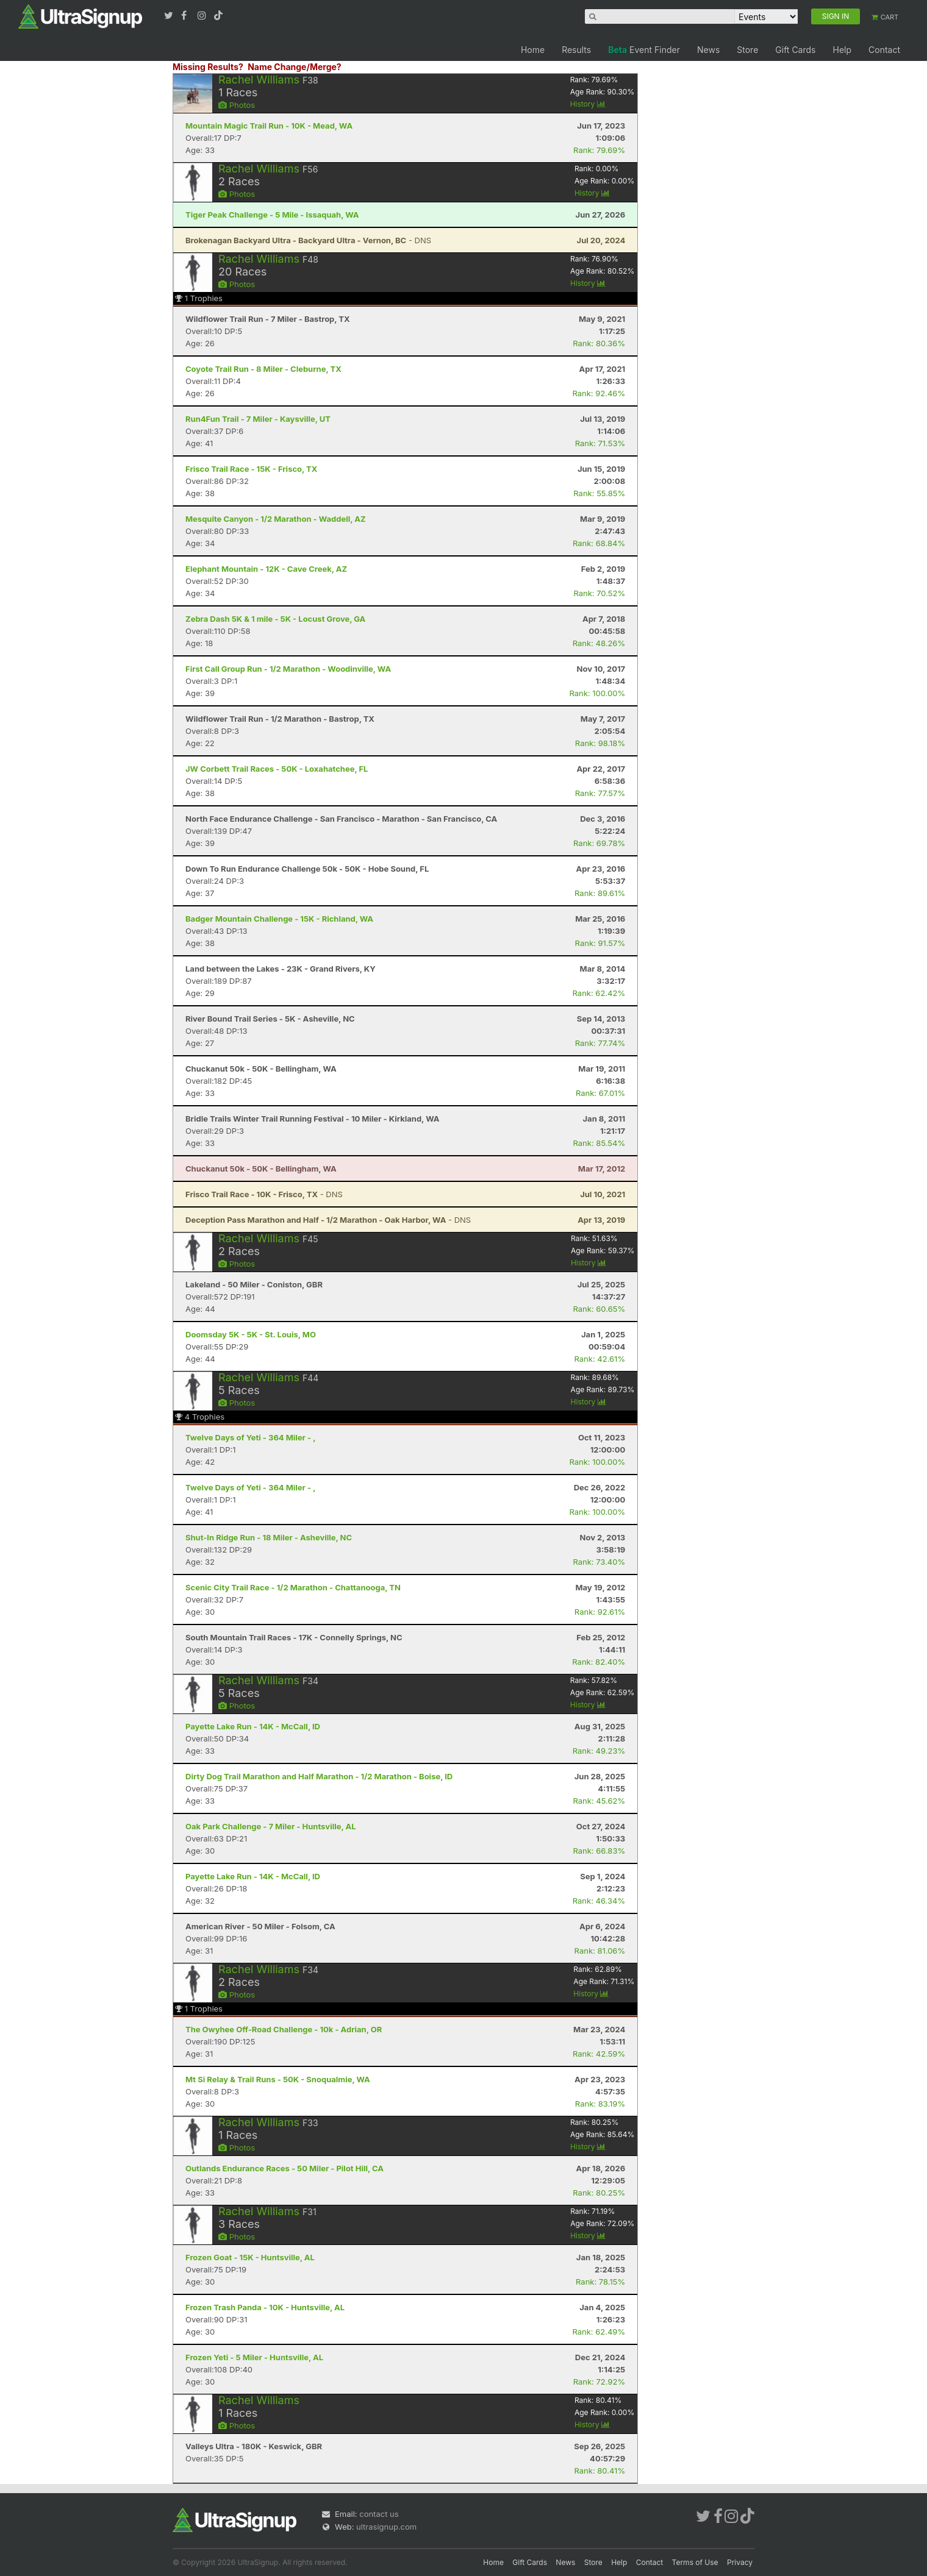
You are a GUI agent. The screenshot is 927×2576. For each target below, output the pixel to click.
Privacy (740, 2562)
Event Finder (644, 49)
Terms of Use (695, 2562)
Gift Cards (795, 49)
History (588, 104)
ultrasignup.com (386, 2527)
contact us (378, 2514)
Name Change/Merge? (295, 67)
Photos (236, 105)
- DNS (308, 240)
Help (841, 49)
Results (576, 49)
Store (747, 49)
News (708, 49)
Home (533, 49)
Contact (884, 49)
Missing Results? (208, 67)
